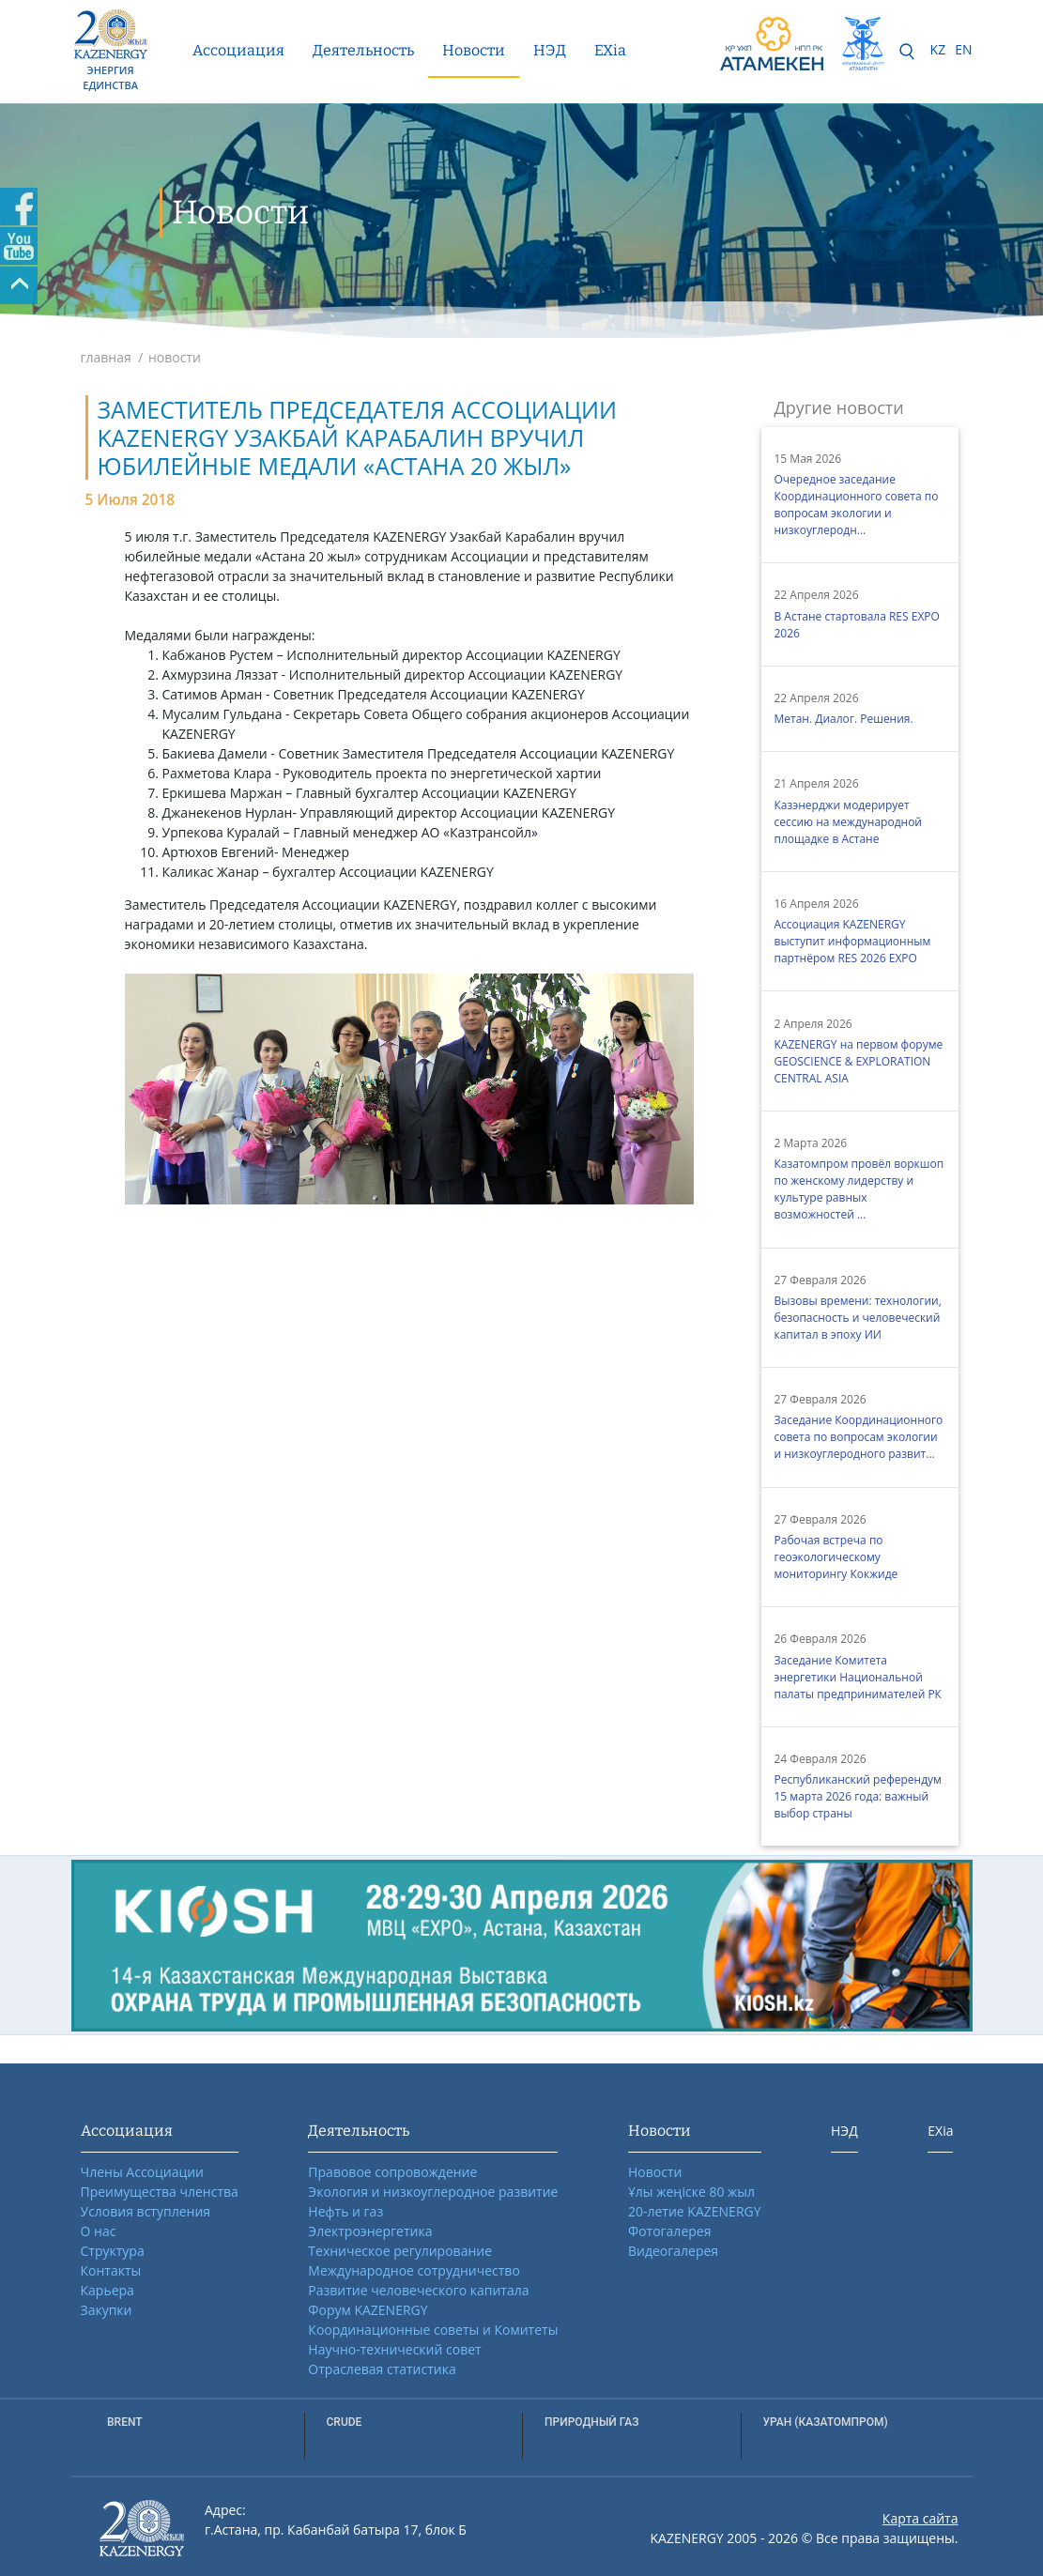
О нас (98, 2231)
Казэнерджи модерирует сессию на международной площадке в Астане (848, 822)
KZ (938, 49)
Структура (113, 2251)
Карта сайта (920, 2518)
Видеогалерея (673, 2251)
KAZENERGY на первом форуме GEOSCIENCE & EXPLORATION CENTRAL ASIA (859, 1061)
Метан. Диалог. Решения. (844, 719)
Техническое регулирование (400, 2251)
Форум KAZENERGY (367, 2310)
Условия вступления (146, 2211)
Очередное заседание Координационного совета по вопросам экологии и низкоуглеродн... (857, 504)
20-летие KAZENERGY (694, 2211)
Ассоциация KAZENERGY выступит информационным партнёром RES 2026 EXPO (853, 941)
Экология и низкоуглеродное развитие (433, 2191)
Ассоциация (238, 50)
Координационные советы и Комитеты (433, 2329)
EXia (610, 50)
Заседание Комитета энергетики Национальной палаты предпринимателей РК (858, 1677)
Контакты (111, 2270)
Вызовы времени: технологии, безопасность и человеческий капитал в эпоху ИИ (858, 1317)
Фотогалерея (669, 2231)
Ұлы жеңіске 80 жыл (691, 2191)
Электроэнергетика (370, 2231)
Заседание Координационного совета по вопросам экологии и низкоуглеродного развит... (859, 1437)
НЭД (549, 50)
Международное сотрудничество (413, 2270)
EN (963, 49)
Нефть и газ (345, 2211)
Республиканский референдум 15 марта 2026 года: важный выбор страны (858, 1796)
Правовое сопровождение (392, 2172)
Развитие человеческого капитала (418, 2290)
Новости (473, 50)
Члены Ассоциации (143, 2172)
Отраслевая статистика (381, 2369)
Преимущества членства (159, 2191)
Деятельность (363, 50)
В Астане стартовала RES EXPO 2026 (857, 624)
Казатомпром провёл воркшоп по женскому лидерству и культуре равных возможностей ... (859, 1189)
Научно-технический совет (394, 2349)
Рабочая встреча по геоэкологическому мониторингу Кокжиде (836, 1557)
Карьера (107, 2290)
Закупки (106, 2310)
